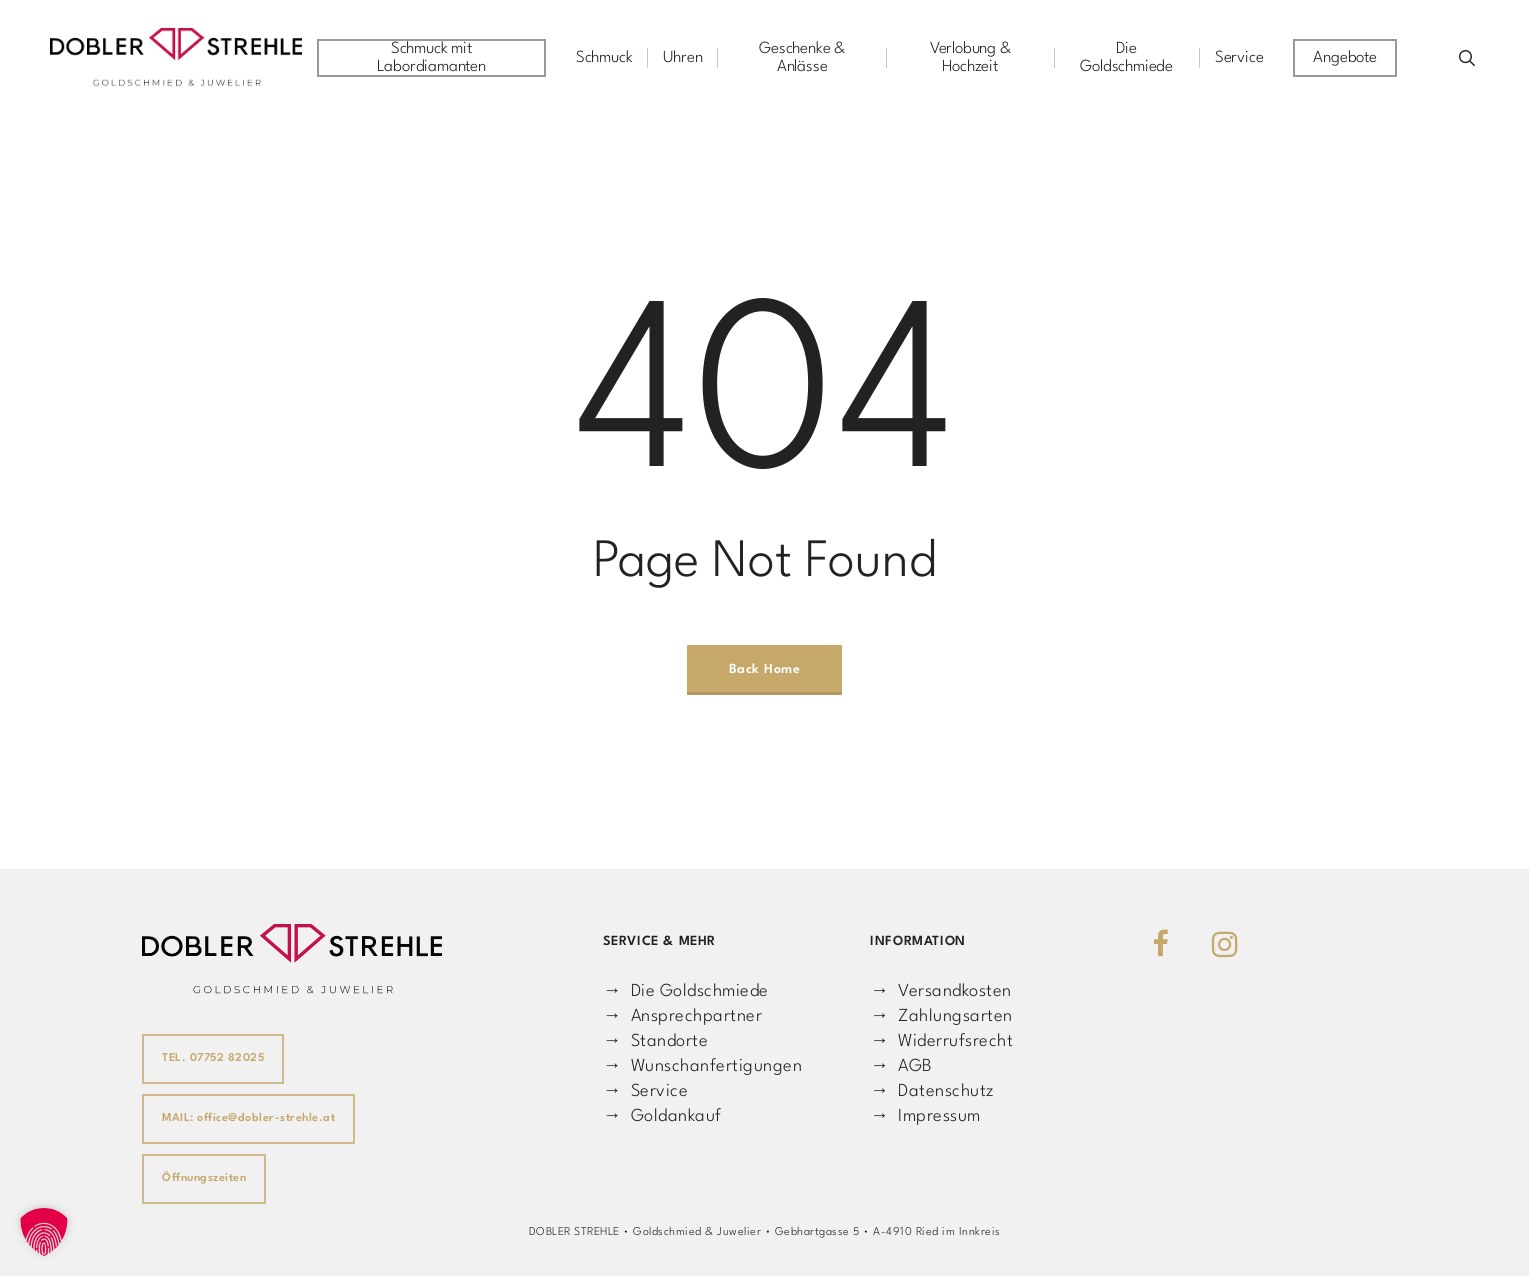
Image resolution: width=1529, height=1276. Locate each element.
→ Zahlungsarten (941, 1016)
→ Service (645, 1091)
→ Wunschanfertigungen (702, 1066)
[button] (44, 1232)
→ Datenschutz (932, 1091)
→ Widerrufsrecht (941, 1041)
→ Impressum (925, 1116)
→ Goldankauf (662, 1116)
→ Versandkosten (940, 991)
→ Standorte (655, 1041)
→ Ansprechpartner (682, 1016)
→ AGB (901, 1066)
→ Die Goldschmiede (686, 991)
